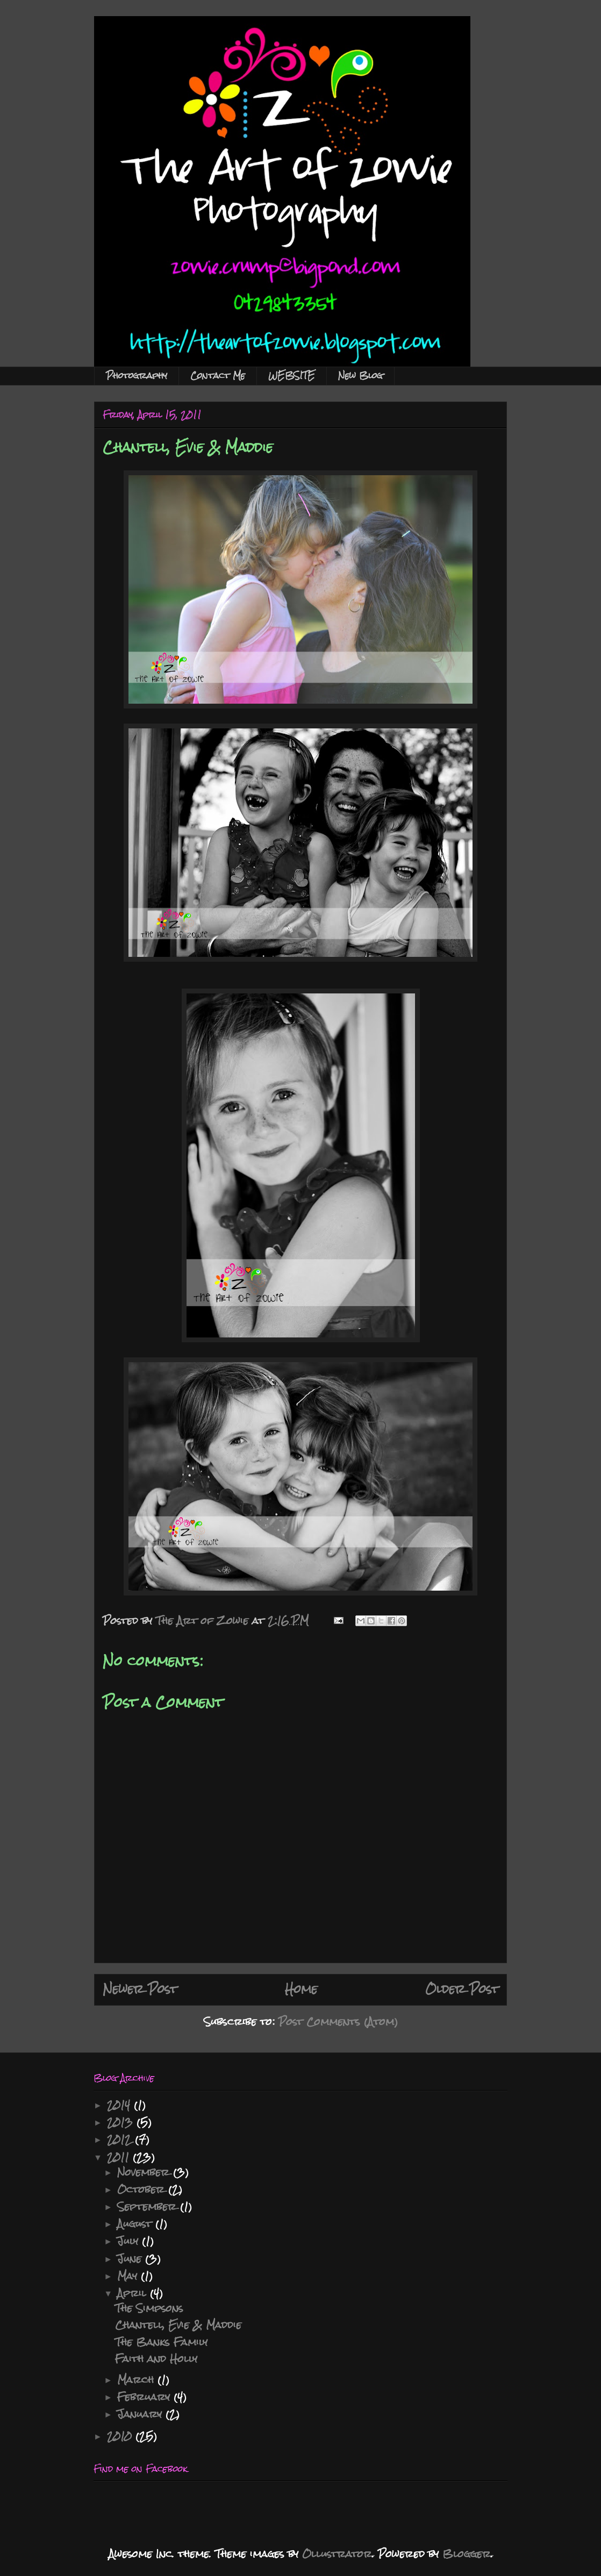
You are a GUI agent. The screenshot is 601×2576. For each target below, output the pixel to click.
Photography (136, 375)
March (137, 2379)
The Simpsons (149, 2308)
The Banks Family (161, 2342)
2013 (122, 2122)
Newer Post (140, 1989)
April (133, 2293)
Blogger (466, 2554)
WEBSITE (291, 375)
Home (301, 1989)
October (142, 2189)
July (129, 2241)
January (141, 2414)
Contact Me (217, 375)
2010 (121, 2436)
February (145, 2397)
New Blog (360, 375)
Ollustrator (337, 2554)
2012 (121, 2139)
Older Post (461, 1989)
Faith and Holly (156, 2359)
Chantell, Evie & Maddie (178, 2325)
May (129, 2276)
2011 (120, 2157)
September (148, 2206)
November (145, 2172)
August (136, 2224)
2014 (120, 2105)
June (131, 2259)
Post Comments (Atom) (338, 2021)
